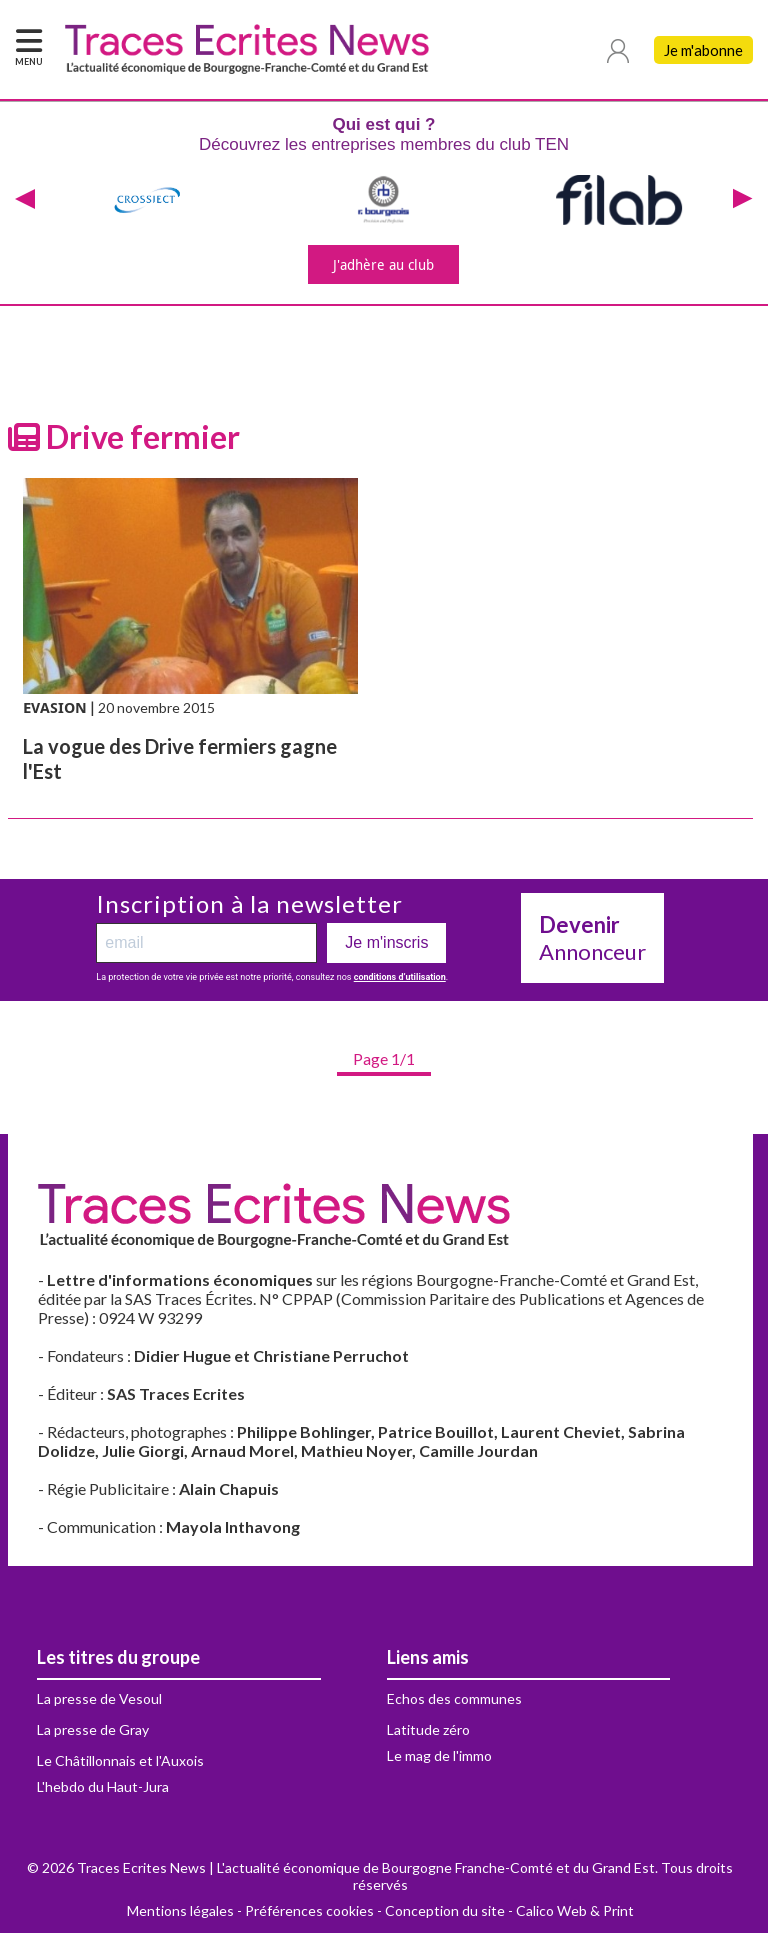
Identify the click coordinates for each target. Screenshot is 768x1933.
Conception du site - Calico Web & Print (509, 1910)
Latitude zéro (428, 1729)
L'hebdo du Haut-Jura (103, 1786)
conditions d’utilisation (400, 977)
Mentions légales (180, 1910)
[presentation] (25, 200)
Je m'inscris (386, 942)
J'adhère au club (383, 264)
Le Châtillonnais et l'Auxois (120, 1760)
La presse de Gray (93, 1729)
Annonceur (592, 938)
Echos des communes (454, 1698)
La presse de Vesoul (99, 1698)
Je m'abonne (703, 50)
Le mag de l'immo (439, 1755)
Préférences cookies (309, 1910)
